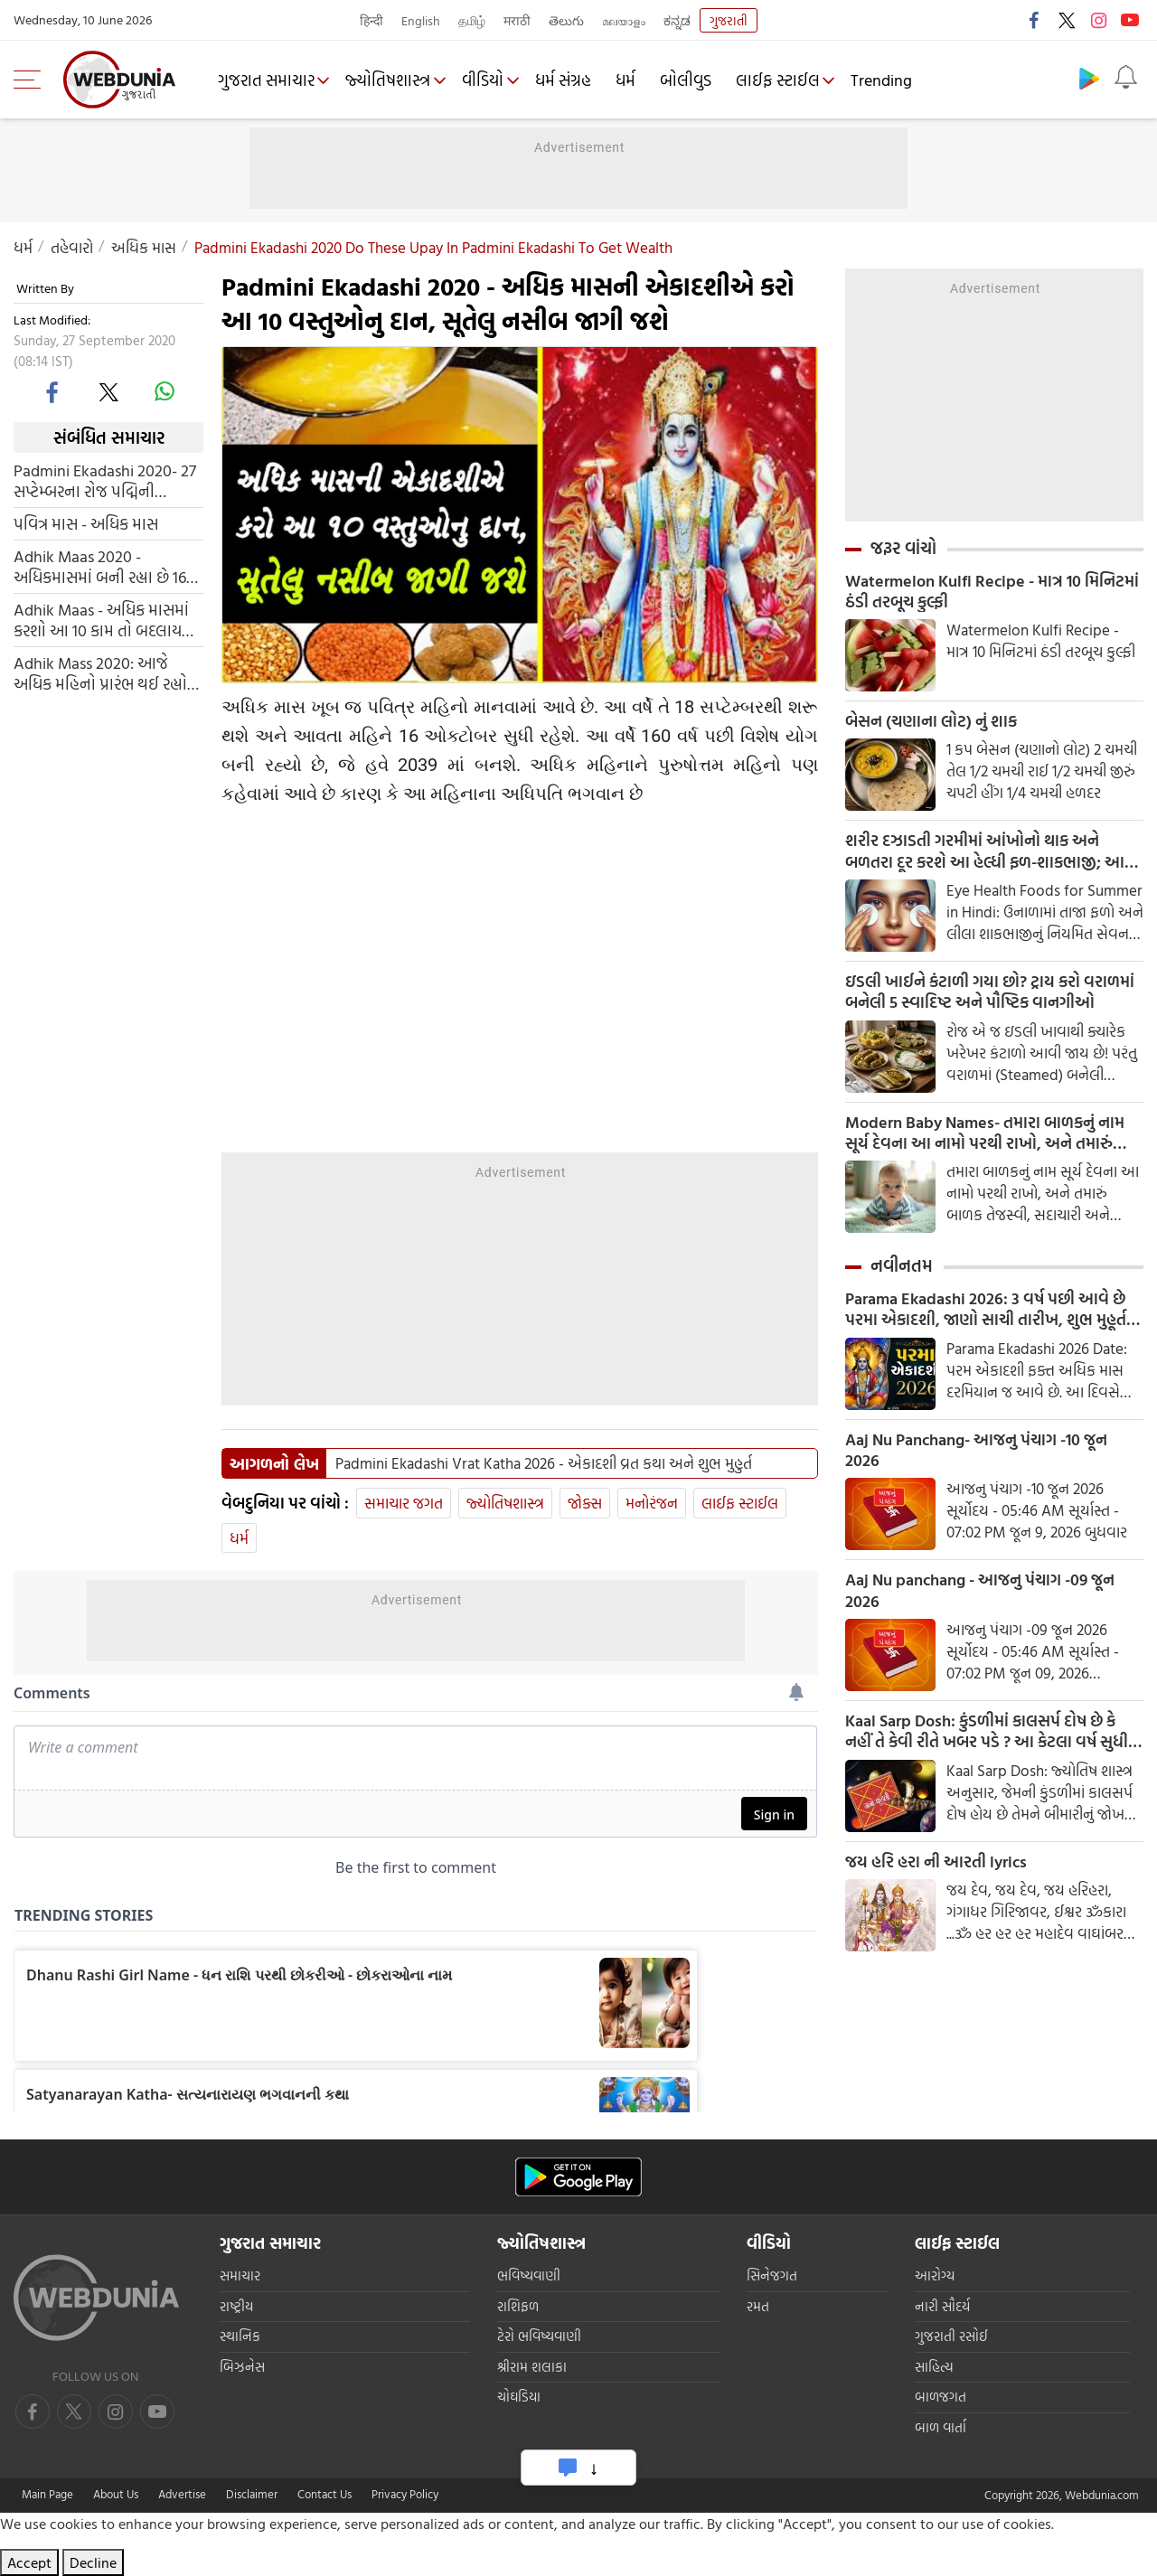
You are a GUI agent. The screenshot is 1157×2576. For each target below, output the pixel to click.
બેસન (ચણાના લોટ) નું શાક (931, 723)
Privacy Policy (405, 2494)
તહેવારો (72, 247)
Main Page (47, 2494)
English (420, 20)
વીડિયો (488, 80)
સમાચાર (240, 2275)
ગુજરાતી (729, 20)
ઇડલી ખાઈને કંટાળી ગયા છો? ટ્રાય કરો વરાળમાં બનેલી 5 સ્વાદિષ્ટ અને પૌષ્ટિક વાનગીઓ (989, 996)
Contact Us (324, 2494)
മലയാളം (623, 20)
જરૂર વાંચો (903, 547)
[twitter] (108, 391)
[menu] (32, 79)
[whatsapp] (164, 391)
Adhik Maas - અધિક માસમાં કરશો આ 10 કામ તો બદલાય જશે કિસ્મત (101, 620)
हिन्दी (371, 20)
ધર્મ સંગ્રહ (570, 80)
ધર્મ (633, 80)
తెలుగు (566, 20)
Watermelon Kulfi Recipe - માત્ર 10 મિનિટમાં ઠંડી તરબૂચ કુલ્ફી (992, 592)
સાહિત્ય (934, 2366)
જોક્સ (585, 1502)
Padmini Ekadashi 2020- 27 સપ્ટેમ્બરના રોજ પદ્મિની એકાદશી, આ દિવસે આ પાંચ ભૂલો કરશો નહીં (105, 481)
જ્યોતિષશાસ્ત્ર (391, 80)
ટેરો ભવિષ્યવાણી (539, 2336)
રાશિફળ (518, 2306)
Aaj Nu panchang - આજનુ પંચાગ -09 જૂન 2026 (980, 1600)
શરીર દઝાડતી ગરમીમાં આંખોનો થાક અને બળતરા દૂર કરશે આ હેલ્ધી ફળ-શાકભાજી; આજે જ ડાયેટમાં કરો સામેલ (990, 854)
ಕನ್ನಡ (677, 20)
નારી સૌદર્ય (942, 2306)
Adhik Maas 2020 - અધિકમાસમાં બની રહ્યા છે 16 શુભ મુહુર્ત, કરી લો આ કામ (100, 567)
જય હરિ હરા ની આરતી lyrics (936, 1873)
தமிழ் (471, 20)
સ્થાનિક (240, 2336)
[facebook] (53, 391)
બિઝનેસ (242, 2366)
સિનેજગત (772, 2275)
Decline (93, 2562)
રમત (758, 2306)
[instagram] (157, 2411)
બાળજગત (940, 2396)
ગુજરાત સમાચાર (267, 80)
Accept (29, 2562)
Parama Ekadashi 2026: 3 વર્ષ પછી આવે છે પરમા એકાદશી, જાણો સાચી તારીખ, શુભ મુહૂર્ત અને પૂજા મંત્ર (985, 1316)
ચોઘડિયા (519, 2396)
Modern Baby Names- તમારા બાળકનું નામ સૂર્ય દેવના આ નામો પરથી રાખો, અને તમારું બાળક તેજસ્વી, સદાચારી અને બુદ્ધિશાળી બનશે (989, 1138)
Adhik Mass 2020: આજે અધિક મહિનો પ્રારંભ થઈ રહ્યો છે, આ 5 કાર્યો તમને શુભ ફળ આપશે (100, 673)
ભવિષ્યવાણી (528, 2275)
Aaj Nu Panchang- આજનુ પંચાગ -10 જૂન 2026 (976, 1458)
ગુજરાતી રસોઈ (951, 2336)
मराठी (517, 20)
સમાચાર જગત (403, 1502)
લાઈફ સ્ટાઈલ (785, 80)
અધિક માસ (143, 247)
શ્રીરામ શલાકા (532, 2366)
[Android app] (578, 2177)
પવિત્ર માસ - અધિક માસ (86, 523)
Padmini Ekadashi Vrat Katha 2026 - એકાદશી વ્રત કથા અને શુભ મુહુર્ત (543, 1463)
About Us (115, 2494)
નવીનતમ (901, 1271)
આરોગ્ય (935, 2275)
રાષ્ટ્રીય (236, 2306)
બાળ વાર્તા (940, 2427)
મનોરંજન (652, 1502)
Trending (891, 80)
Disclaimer (251, 2494)
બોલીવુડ (693, 80)
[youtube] (115, 2411)
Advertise (182, 2494)
